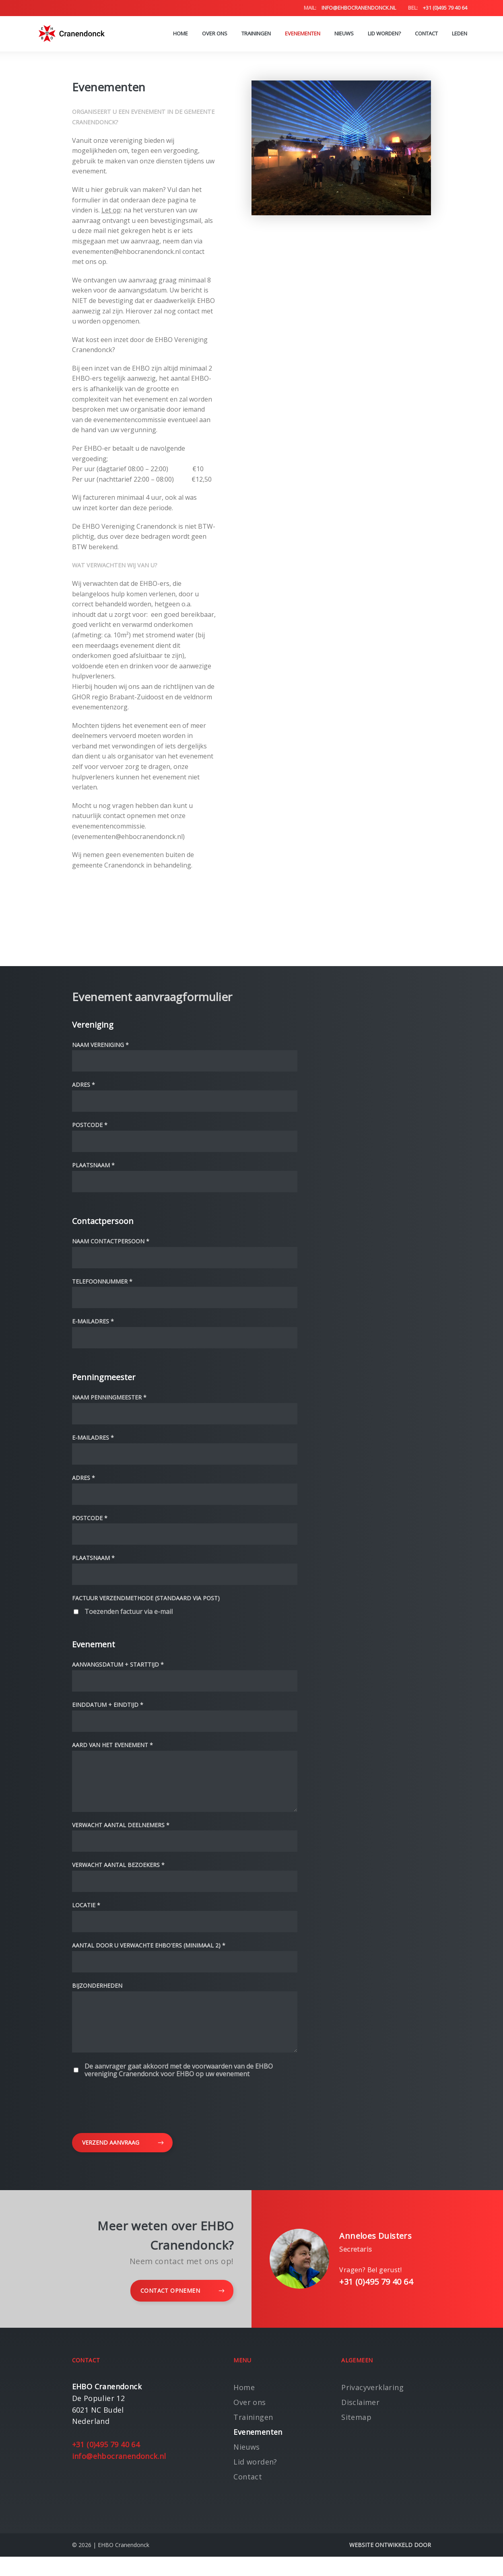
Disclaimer (360, 2421)
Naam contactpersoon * (110, 1241)
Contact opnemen (181, 2310)
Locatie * (86, 1915)
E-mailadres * (93, 1321)
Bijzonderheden (97, 1995)
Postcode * (89, 1125)
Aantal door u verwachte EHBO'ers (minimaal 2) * (148, 1955)
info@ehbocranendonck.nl (350, 8)
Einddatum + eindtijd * (107, 1705)
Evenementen (302, 34)
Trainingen (256, 34)
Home (180, 34)
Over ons (214, 34)
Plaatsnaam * (93, 1165)
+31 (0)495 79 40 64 (437, 8)
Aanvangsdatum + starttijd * (118, 1664)
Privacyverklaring (372, 2406)
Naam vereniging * (100, 1045)
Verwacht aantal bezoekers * (118, 1874)
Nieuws (344, 34)
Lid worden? (384, 34)
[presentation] (133, 2123)
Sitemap (356, 2436)
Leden (459, 34)
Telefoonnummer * (102, 1281)
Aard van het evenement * (112, 1745)
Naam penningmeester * (109, 1397)
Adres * (83, 1085)
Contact (426, 34)
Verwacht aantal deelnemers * (120, 1835)
